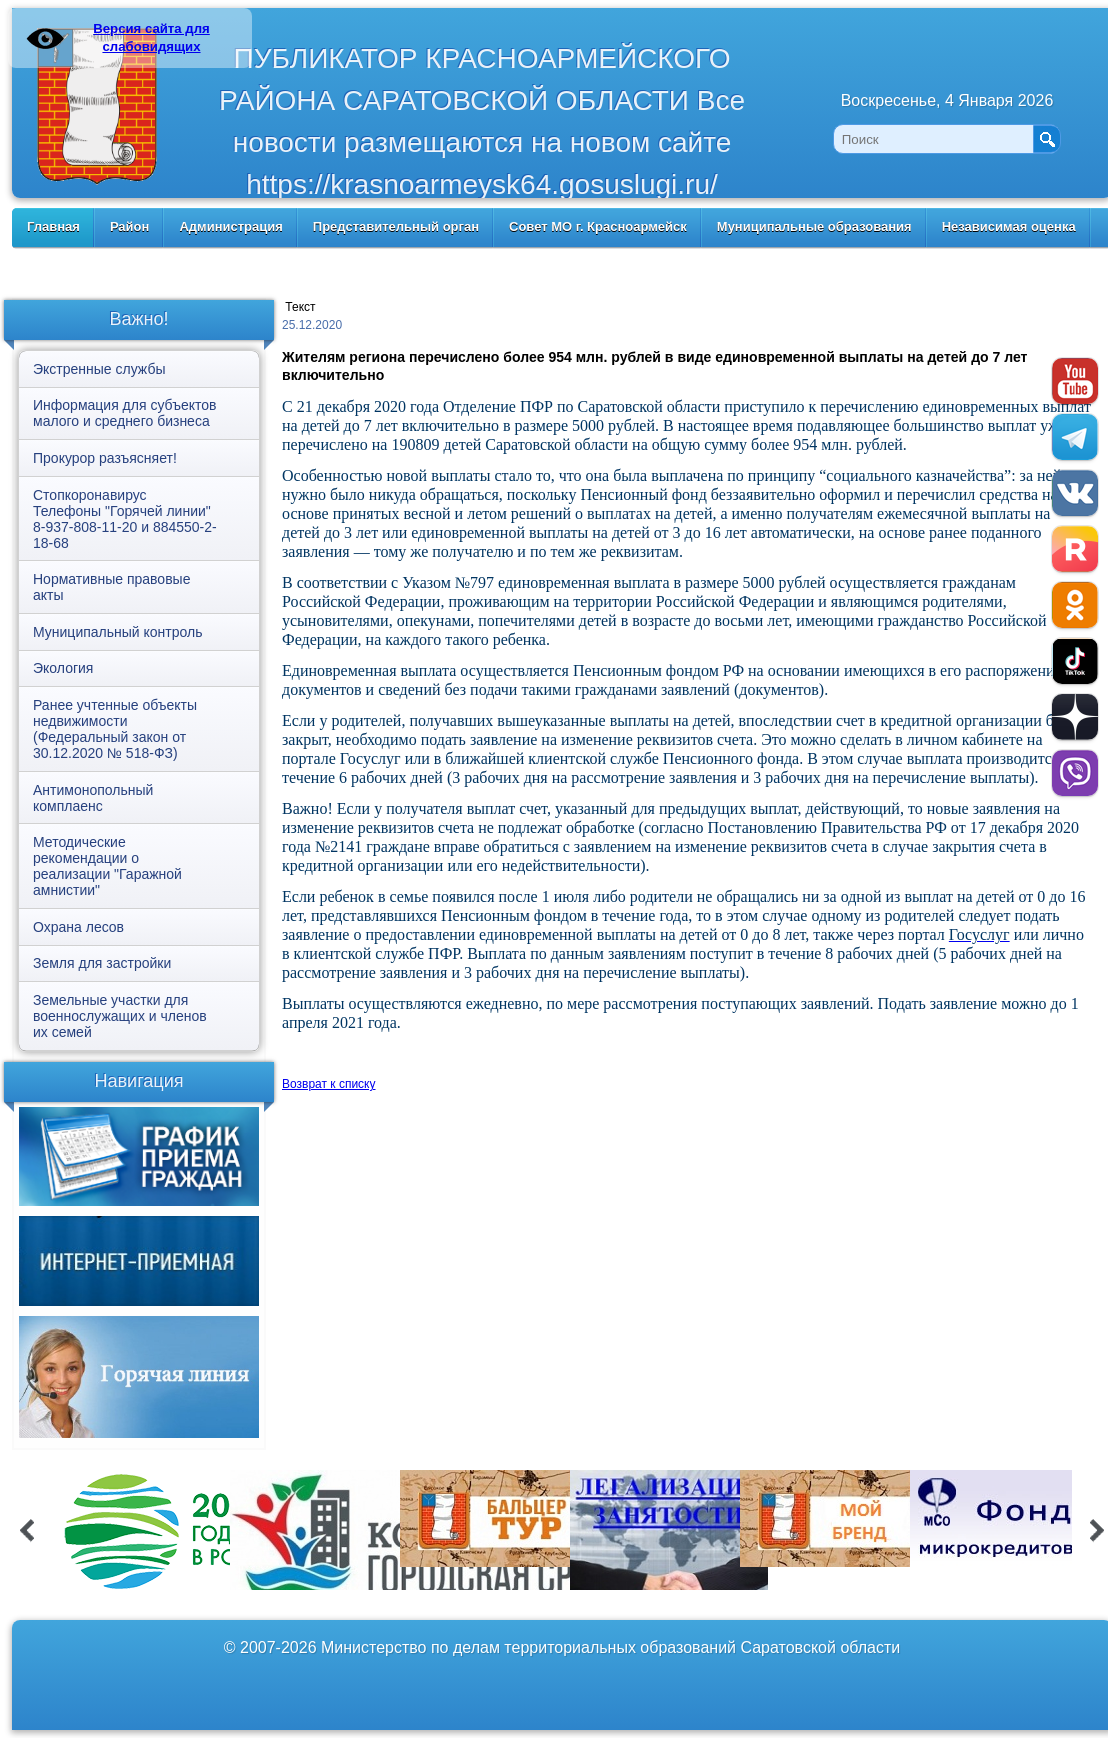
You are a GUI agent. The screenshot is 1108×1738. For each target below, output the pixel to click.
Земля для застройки (102, 963)
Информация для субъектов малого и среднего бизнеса (124, 413)
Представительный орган (396, 226)
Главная (53, 226)
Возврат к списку (329, 1084)
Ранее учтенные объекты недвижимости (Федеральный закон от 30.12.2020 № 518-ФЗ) (115, 729)
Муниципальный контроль (117, 632)
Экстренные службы (99, 369)
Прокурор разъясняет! (105, 458)
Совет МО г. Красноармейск (598, 226)
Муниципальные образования (814, 226)
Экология (63, 668)
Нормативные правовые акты (111, 587)
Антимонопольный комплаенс (93, 798)
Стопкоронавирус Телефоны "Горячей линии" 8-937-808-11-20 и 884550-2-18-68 (125, 519)
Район (130, 226)
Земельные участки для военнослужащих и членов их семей (120, 1016)
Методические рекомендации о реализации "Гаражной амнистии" (107, 866)
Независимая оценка (1009, 226)
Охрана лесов (78, 927)
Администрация (230, 226)
